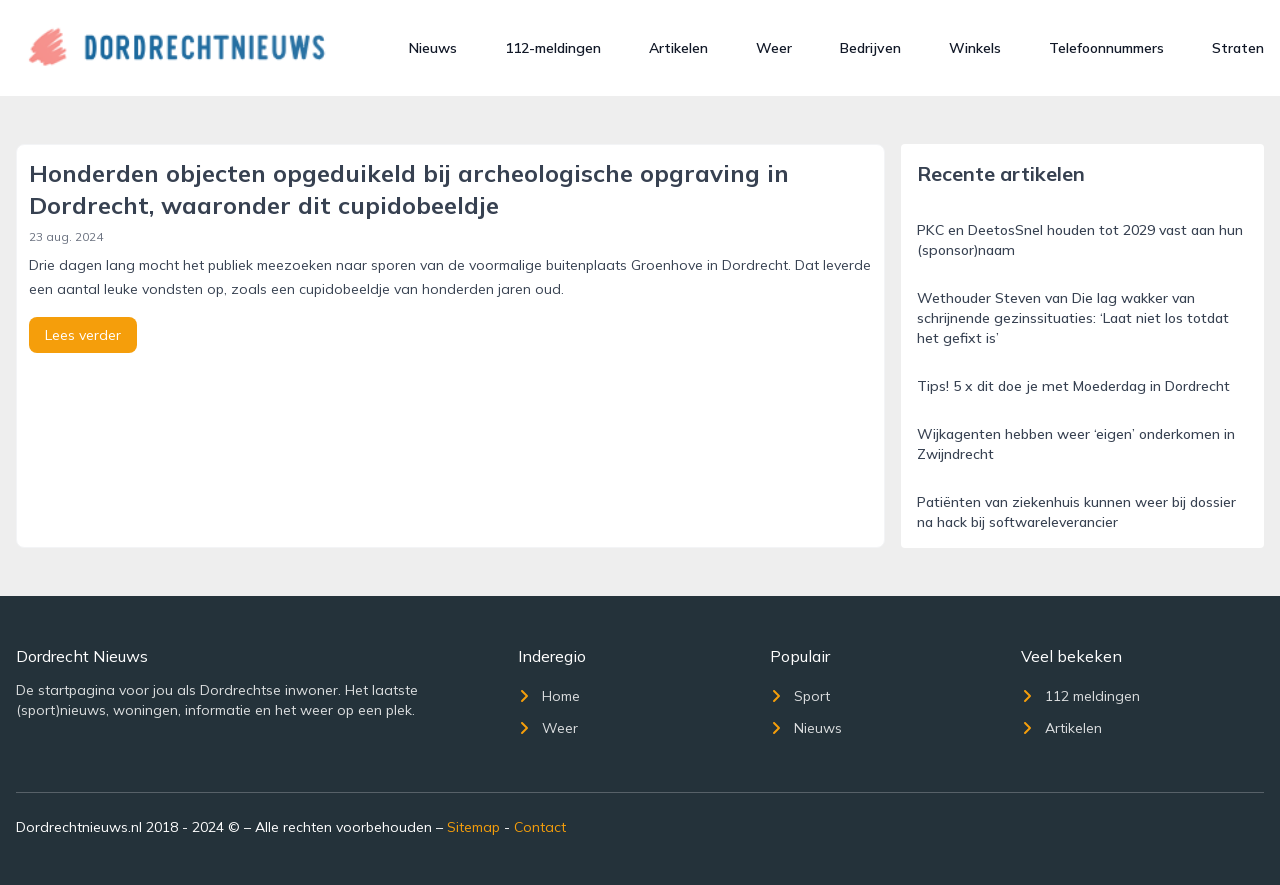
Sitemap (473, 827)
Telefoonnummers (1106, 48)
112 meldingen (1080, 696)
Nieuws (433, 48)
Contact (540, 827)
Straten (1238, 48)
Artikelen (678, 48)
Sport (800, 696)
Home (549, 696)
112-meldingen (553, 48)
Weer (774, 48)
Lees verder (83, 335)
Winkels (975, 48)
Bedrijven (870, 48)
